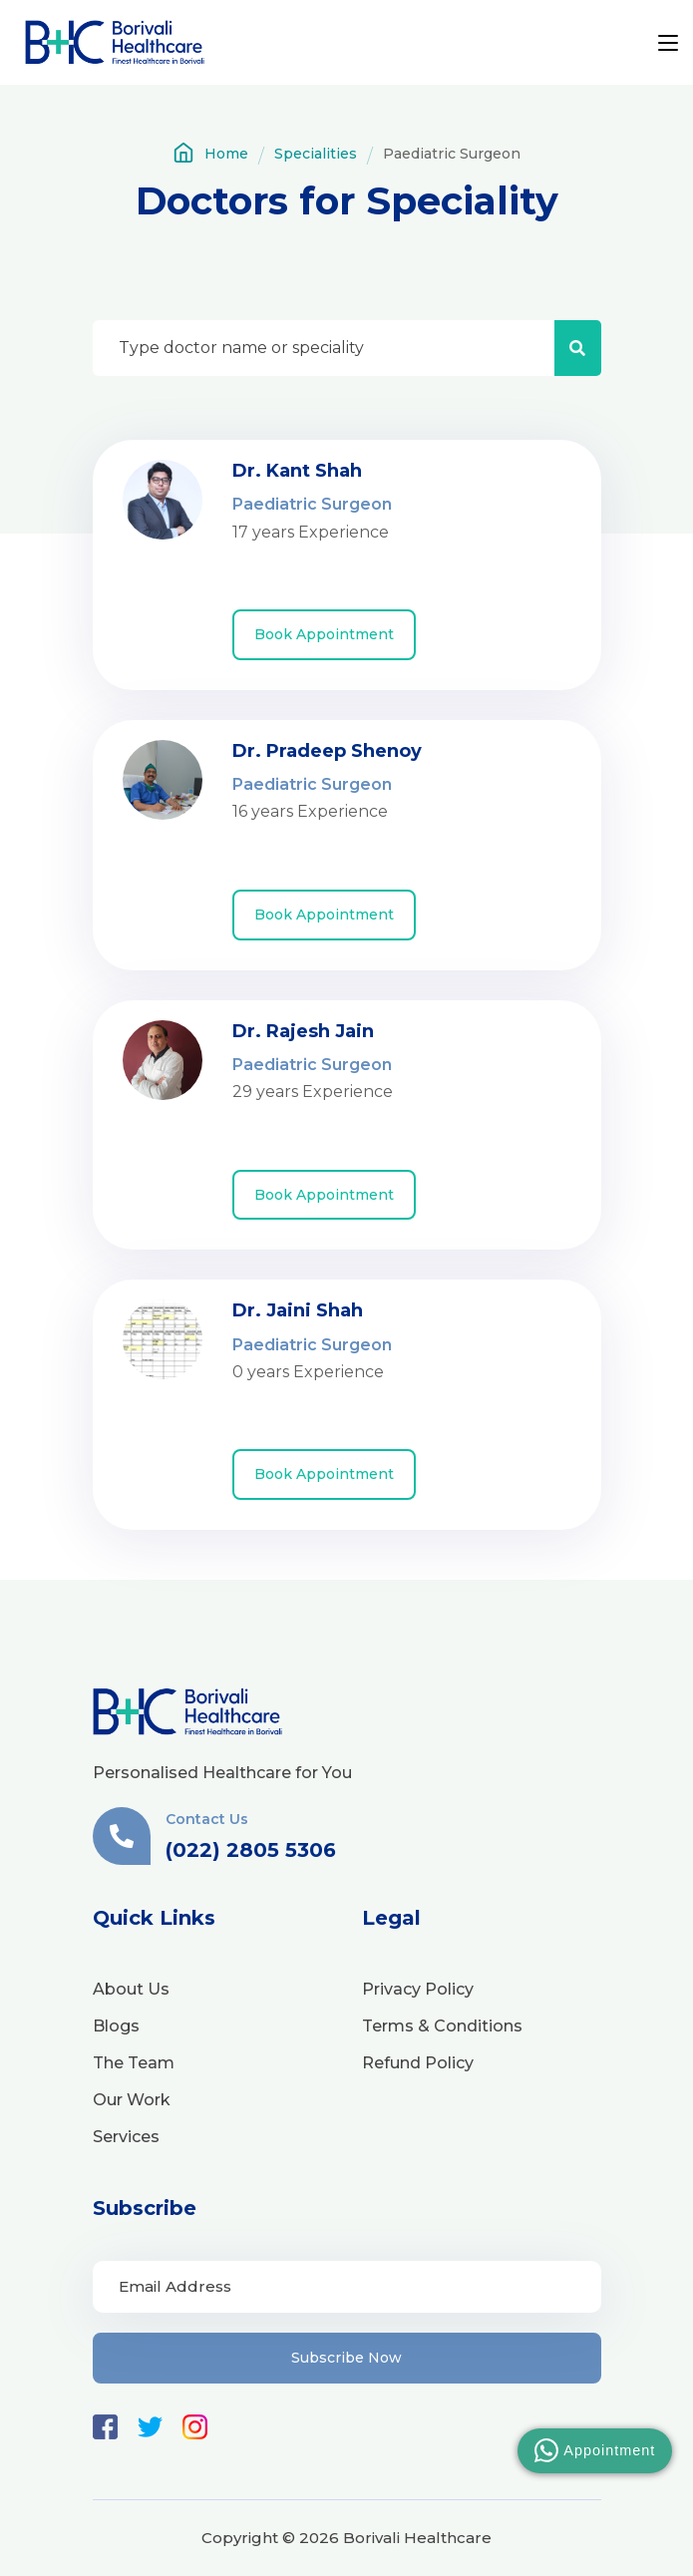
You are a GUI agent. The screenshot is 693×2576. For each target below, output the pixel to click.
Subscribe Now (346, 2358)
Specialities (315, 154)
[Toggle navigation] (668, 44)
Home (210, 153)
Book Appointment (324, 634)
